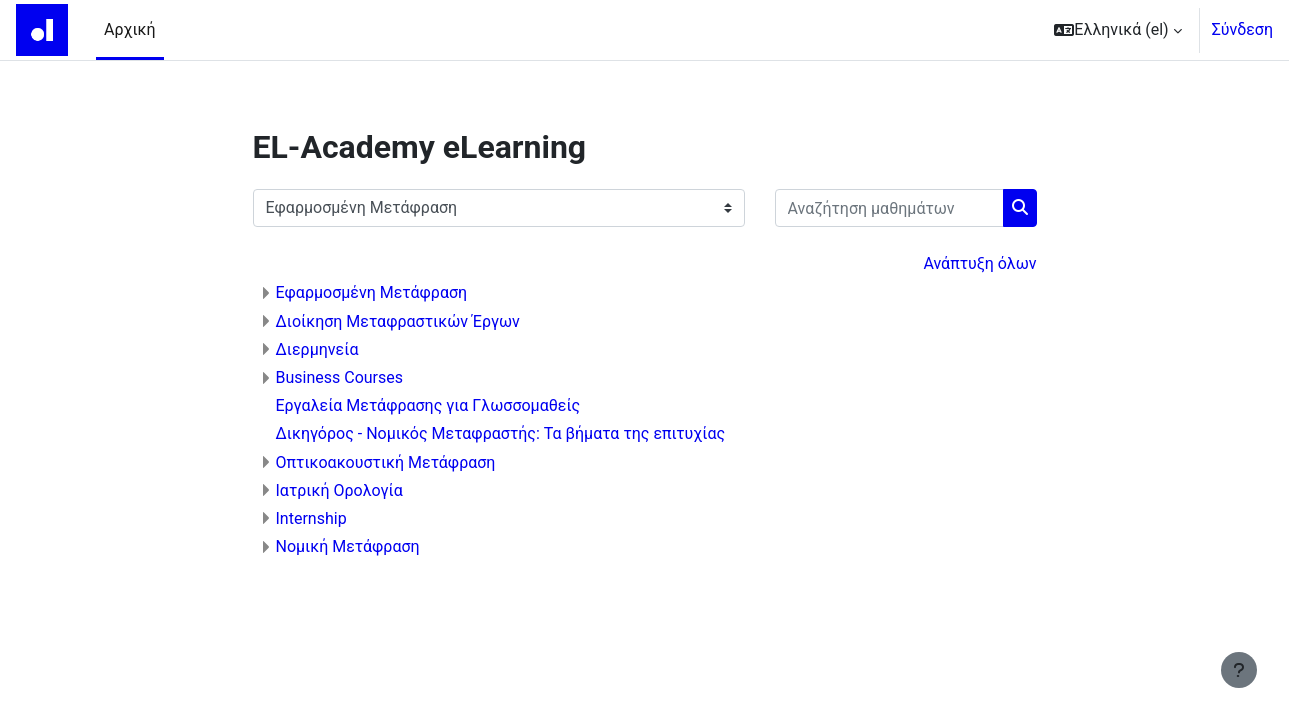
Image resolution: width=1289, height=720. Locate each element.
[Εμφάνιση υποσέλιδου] (1239, 670)
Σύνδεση (1242, 29)
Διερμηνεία (317, 349)
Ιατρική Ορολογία (339, 490)
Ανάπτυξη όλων (979, 263)
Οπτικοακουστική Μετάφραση (386, 462)
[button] (1117, 30)
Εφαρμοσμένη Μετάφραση (372, 292)
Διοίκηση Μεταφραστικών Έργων (398, 321)
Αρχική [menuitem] (130, 29)
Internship (311, 518)
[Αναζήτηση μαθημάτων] (889, 208)
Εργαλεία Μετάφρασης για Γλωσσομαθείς (428, 405)
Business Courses (340, 377)
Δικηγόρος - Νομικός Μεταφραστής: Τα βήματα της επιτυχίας (501, 433)
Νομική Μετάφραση (348, 546)
